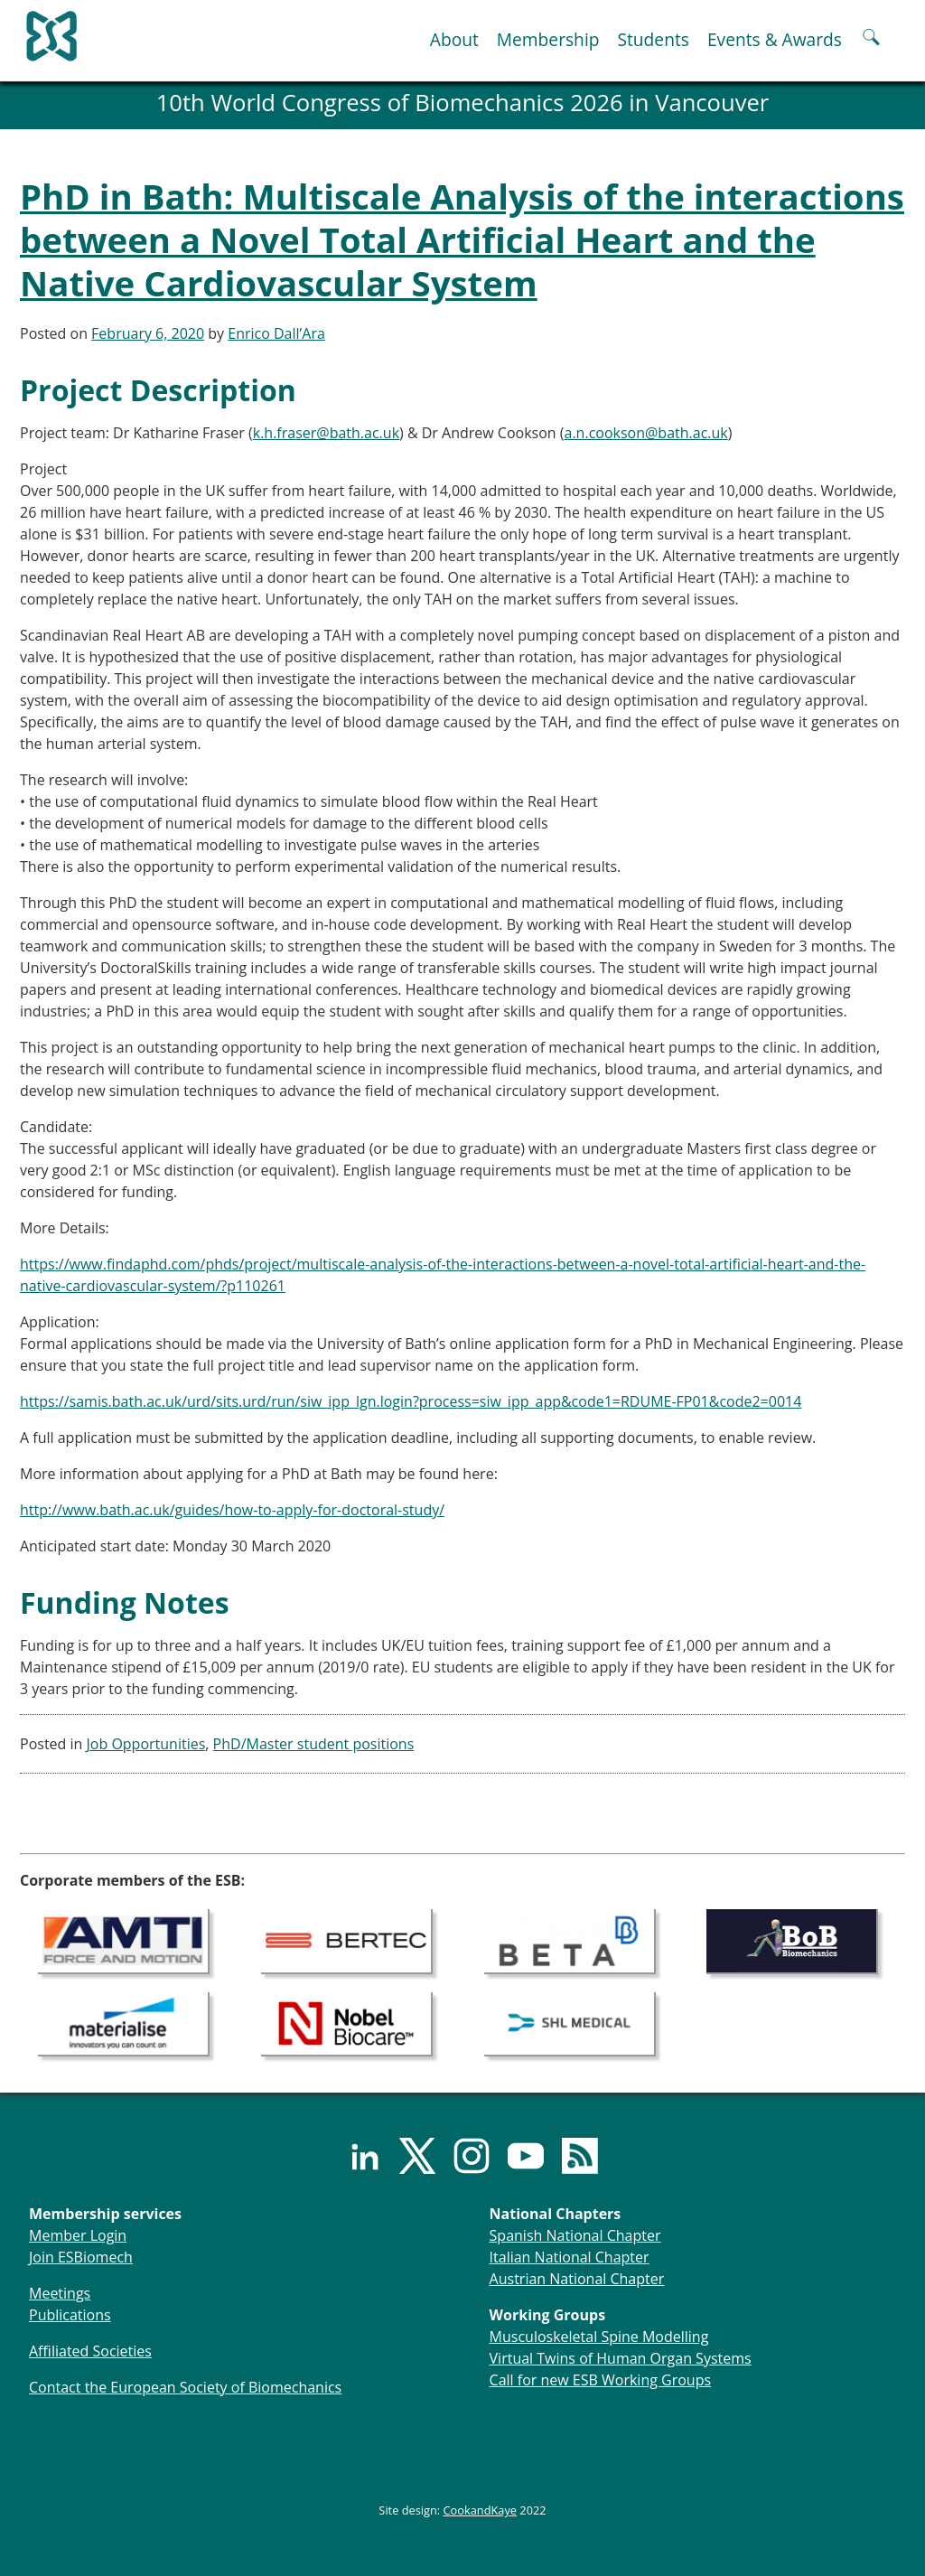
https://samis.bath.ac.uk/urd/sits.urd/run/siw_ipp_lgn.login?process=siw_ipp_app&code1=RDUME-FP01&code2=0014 (410, 1401)
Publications (70, 2315)
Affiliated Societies (90, 2351)
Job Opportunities (146, 1744)
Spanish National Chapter (575, 2235)
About (454, 39)
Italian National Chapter (569, 2257)
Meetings (59, 2293)
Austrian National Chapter (577, 2279)
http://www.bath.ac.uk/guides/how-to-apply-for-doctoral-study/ (232, 1510)
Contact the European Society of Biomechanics (185, 2387)
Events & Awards (774, 39)
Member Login (77, 2235)
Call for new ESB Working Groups (600, 2380)
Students (652, 39)
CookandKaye (481, 2510)
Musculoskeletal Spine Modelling (599, 2337)
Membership (548, 39)
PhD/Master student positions (314, 1744)
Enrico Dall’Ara (276, 333)
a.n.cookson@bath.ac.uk (646, 433)
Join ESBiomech (81, 2257)
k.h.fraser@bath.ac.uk (326, 433)
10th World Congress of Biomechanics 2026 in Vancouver (463, 102)
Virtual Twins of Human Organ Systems (621, 2358)
